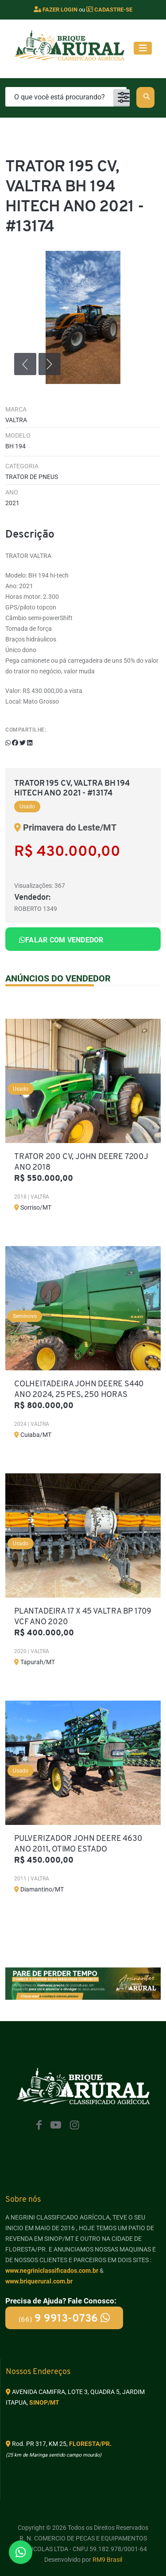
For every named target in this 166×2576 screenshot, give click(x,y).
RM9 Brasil (107, 2559)
